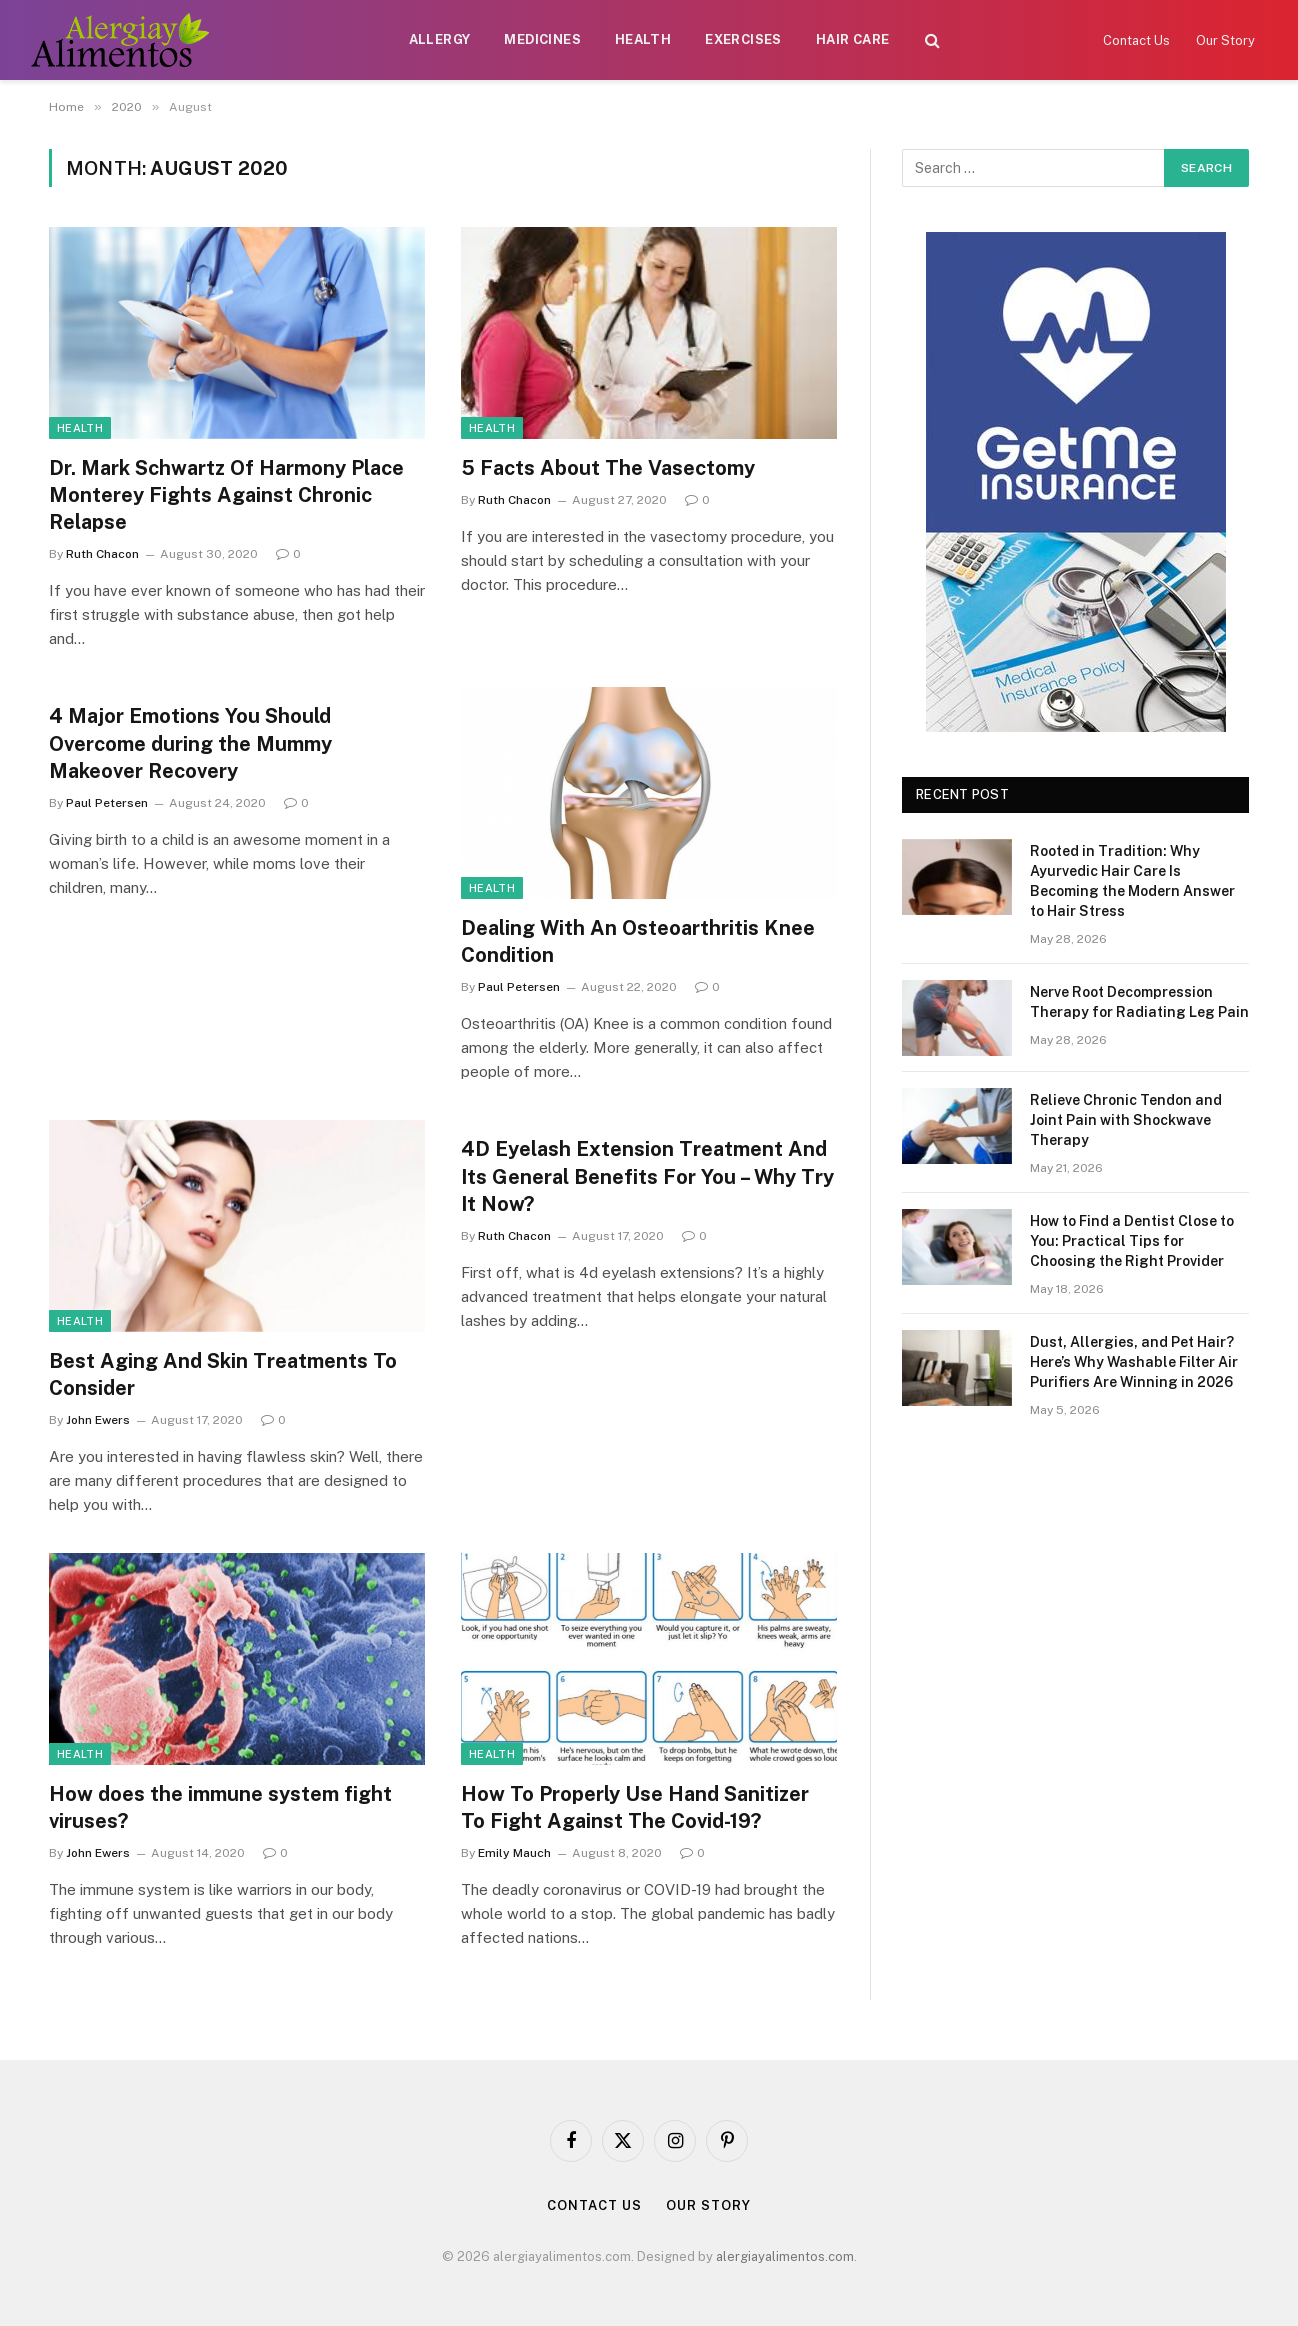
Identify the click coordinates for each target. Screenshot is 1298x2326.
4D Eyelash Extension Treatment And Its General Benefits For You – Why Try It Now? (647, 1176)
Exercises (743, 39)
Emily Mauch (514, 1853)
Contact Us (1136, 40)
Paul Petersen (107, 803)
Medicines (542, 39)
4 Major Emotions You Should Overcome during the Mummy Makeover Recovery (190, 743)
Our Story (1225, 40)
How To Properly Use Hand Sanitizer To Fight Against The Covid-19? (635, 1807)
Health (643, 39)
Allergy (440, 39)
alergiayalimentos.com (785, 2256)
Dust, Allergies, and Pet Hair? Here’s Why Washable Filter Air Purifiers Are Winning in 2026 (1134, 1362)
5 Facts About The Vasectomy (608, 468)
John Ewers (98, 1420)
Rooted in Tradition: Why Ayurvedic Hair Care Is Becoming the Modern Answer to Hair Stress (1132, 881)
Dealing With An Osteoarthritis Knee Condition (638, 941)
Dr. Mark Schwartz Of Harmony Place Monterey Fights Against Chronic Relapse (226, 495)
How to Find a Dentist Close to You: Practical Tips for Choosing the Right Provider (1132, 1241)
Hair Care (853, 39)
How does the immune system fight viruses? (220, 1807)
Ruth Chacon (102, 554)
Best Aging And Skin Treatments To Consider (223, 1374)
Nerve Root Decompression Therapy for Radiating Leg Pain (1139, 1002)
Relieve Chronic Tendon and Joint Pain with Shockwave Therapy (1126, 1120)
